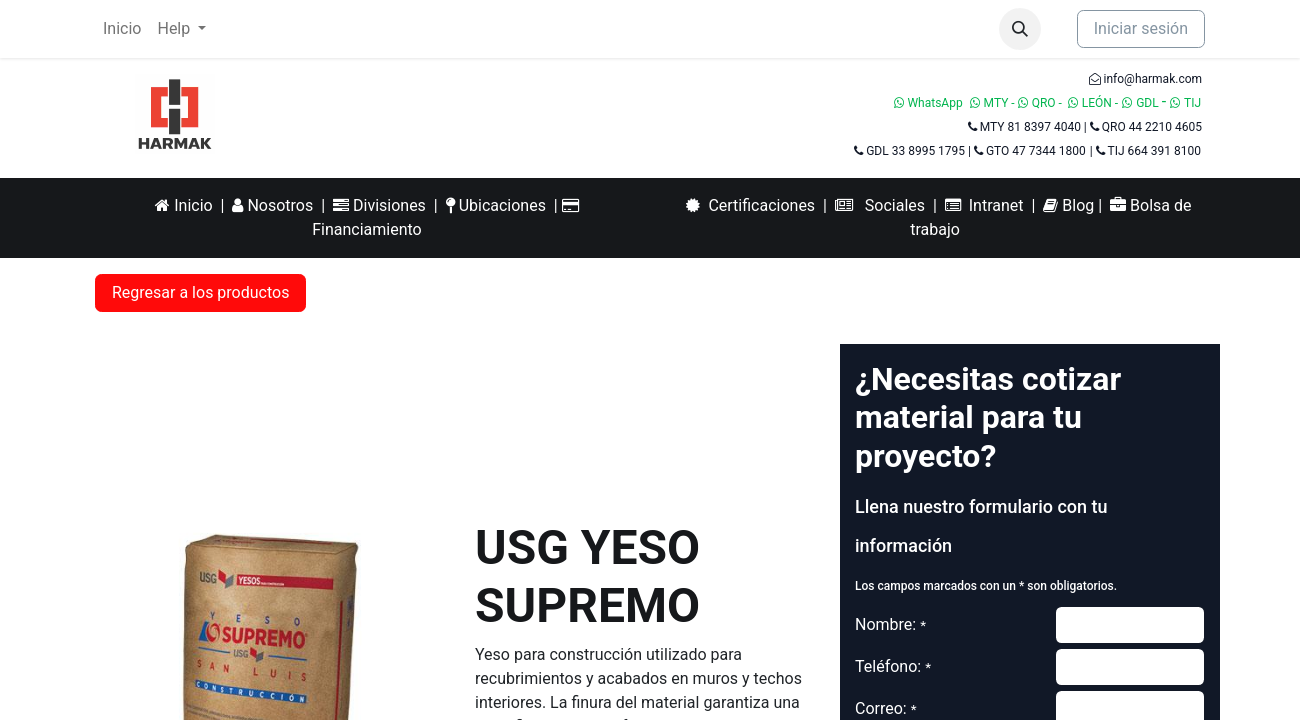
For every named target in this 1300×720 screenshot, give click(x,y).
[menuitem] (122, 29)
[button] (1020, 29)
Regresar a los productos (200, 292)
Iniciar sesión (1141, 28)
